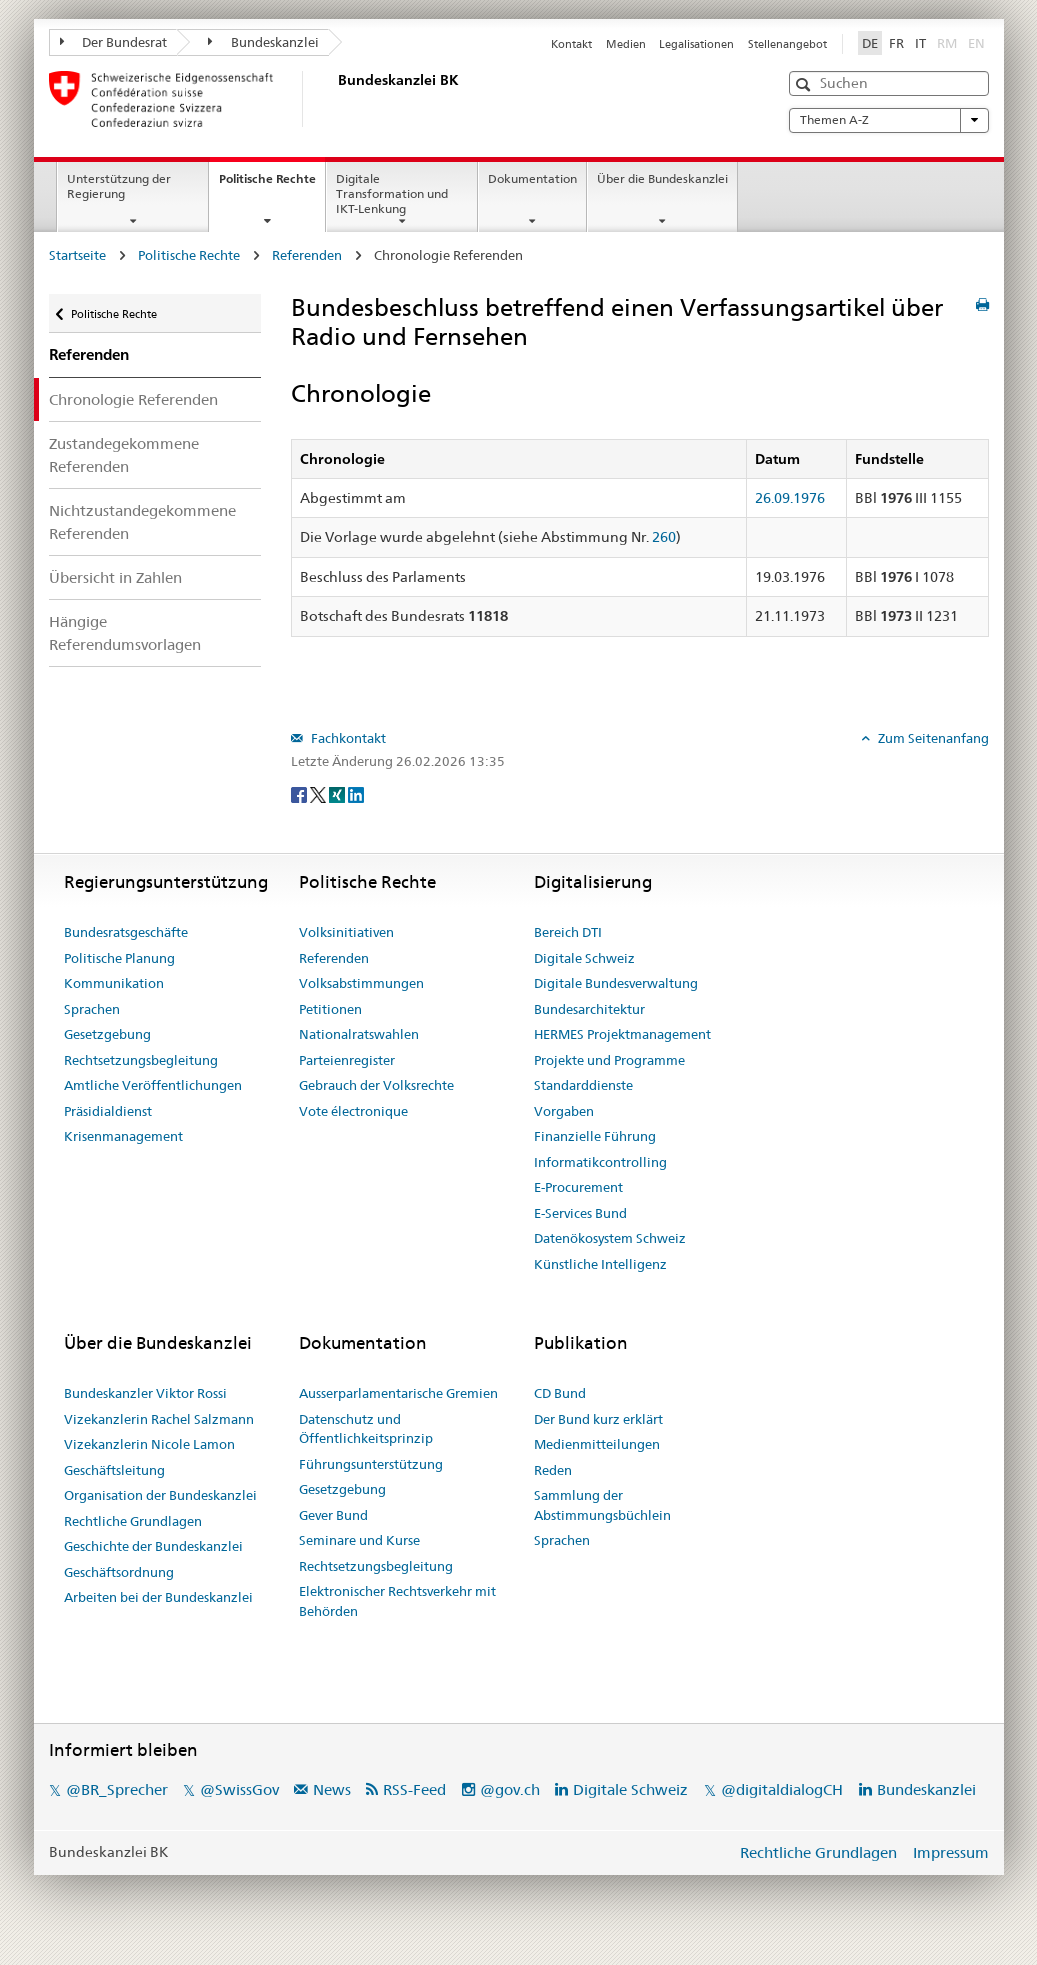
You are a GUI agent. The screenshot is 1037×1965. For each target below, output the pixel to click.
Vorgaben (564, 1111)
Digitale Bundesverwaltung (616, 983)
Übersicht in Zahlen (115, 577)
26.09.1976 (790, 498)
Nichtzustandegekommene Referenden (142, 522)
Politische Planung (119, 958)
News (332, 1789)
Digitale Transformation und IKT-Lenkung (392, 193)
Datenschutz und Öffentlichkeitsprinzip (366, 1429)
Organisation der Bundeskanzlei (160, 1495)
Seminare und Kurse (359, 1540)
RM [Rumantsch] (947, 43)
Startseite (77, 255)
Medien (626, 44)
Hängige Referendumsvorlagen (125, 633)
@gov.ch (510, 1789)
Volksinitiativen (346, 932)
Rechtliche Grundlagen (133, 1521)
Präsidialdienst (108, 1111)
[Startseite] (334, 99)
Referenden (307, 255)
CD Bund (560, 1393)
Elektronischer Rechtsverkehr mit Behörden (397, 1601)
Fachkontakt (347, 738)
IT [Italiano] (920, 43)
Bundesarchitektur (589, 1009)
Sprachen (92, 1009)
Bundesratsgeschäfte (126, 932)
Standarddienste (583, 1085)
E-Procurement (578, 1187)
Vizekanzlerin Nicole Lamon (149, 1444)
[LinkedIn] (356, 794)
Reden (553, 1470)
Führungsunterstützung (371, 1464)
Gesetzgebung (107, 1034)
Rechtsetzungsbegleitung (141, 1060)
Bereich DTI (568, 932)
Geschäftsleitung (114, 1470)
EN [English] (976, 43)
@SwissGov (239, 1789)
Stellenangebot (787, 44)
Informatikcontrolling (600, 1162)
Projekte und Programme (609, 1060)
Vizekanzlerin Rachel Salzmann (159, 1419)
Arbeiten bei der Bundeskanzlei (158, 1597)
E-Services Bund (580, 1213)
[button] (805, 84)
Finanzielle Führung (595, 1136)
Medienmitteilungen (597, 1444)
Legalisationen (696, 44)
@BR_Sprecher (117, 1789)
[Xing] (338, 794)
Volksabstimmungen (361, 983)
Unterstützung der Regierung (119, 186)
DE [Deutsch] (870, 43)
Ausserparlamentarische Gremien (398, 1393)
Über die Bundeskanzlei (662, 178)
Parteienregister (347, 1060)
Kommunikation (114, 983)
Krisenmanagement (123, 1136)
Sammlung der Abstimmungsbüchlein (602, 1505)
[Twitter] (319, 794)
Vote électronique (353, 1111)
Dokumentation (532, 178)
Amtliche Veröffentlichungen (153, 1085)
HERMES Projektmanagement (622, 1034)
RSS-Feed (414, 1789)
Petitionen (330, 1009)
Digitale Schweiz (584, 958)
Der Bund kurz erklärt (598, 1419)
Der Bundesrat (114, 42)
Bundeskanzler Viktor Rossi (145, 1393)
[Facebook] (300, 794)
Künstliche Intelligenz (600, 1264)
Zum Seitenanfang (932, 738)
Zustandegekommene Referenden (124, 455)
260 (664, 537)
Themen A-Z (889, 120)
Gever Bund (333, 1515)
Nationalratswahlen (359, 1034)
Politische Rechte (272, 185)
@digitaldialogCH (782, 1789)
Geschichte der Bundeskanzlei (153, 1546)
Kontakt (571, 44)
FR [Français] (896, 43)
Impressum (951, 1852)
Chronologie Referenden (133, 399)
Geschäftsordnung (119, 1572)
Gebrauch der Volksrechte (376, 1085)
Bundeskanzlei (263, 42)
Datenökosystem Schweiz (610, 1238)
